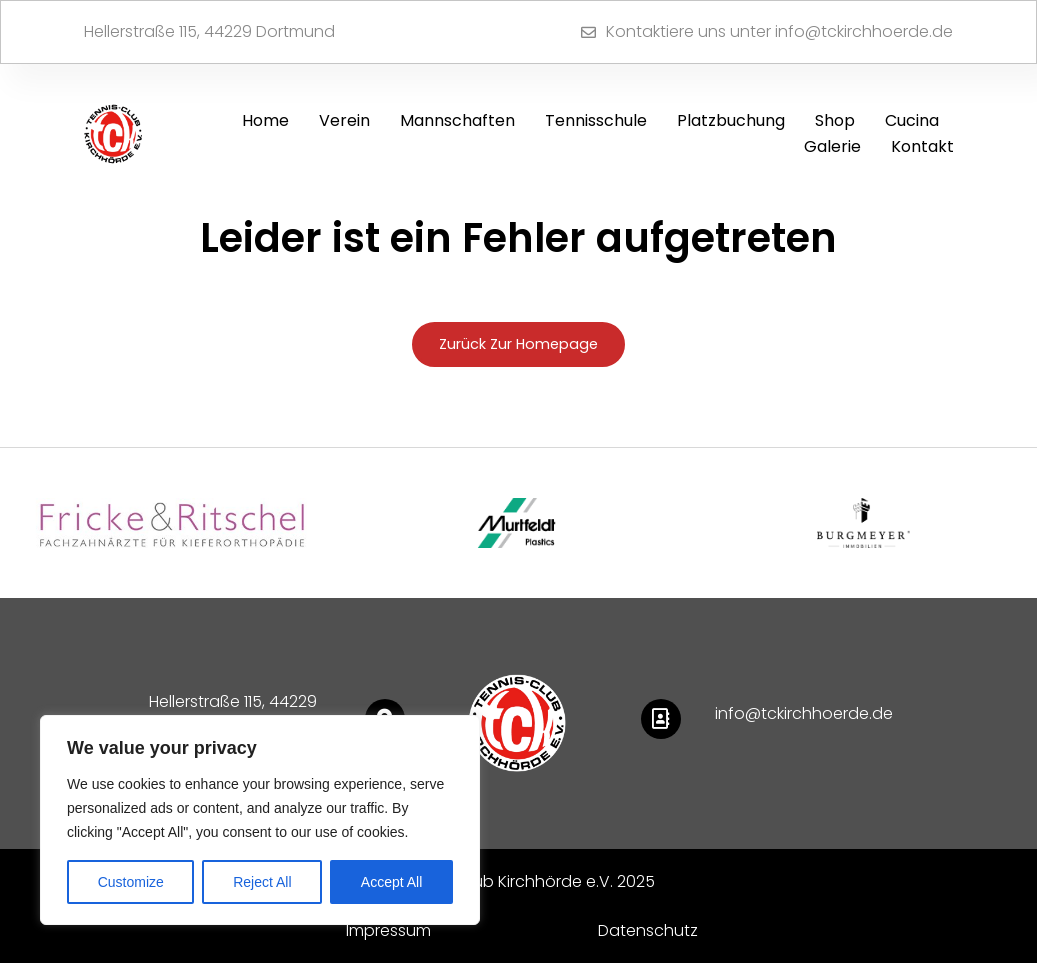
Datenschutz (648, 932)
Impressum (388, 932)
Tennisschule (596, 120)
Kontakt (922, 146)
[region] (260, 820)
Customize (131, 882)
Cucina (912, 120)
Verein (344, 120)
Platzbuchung (731, 120)
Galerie (832, 146)
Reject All (262, 882)
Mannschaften (457, 120)
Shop (835, 120)
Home (265, 120)
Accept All (391, 882)
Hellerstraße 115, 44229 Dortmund (209, 31)
